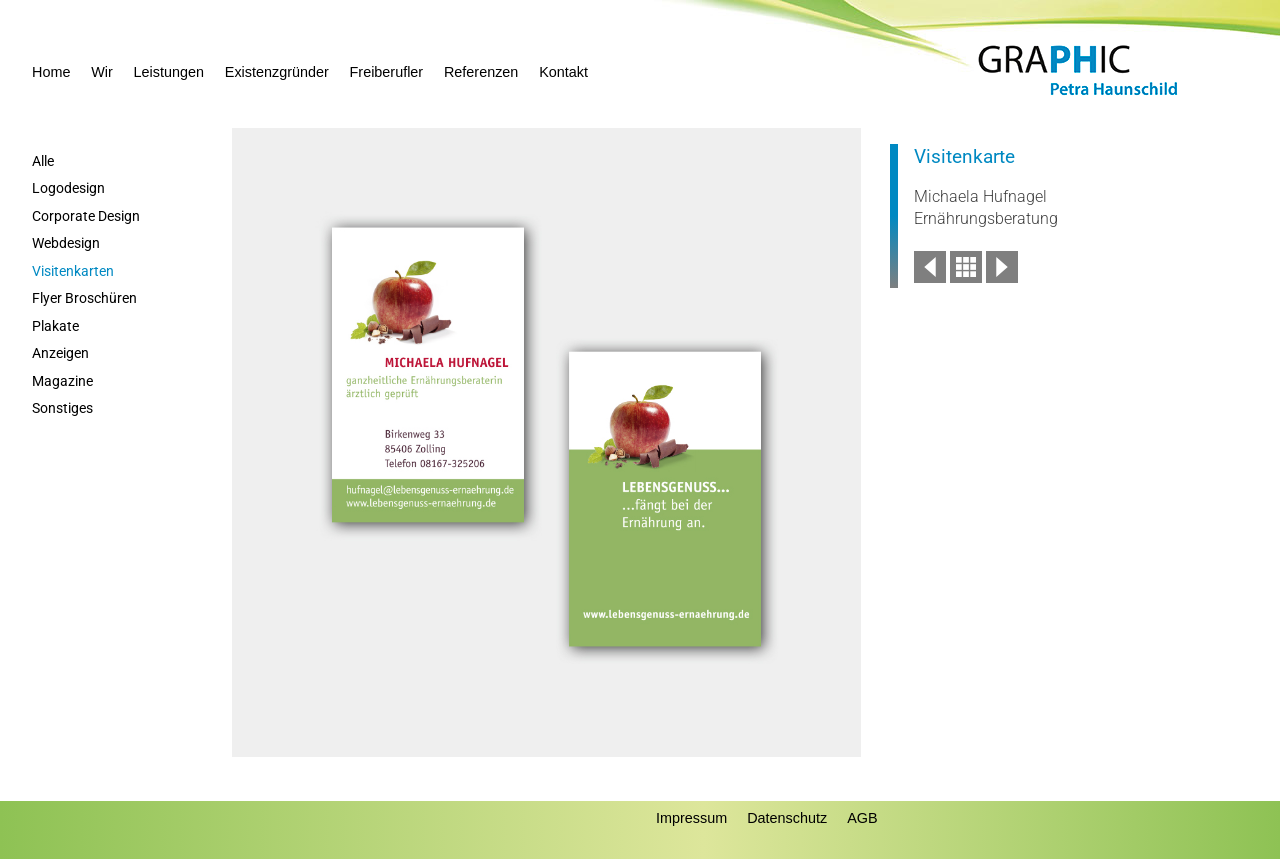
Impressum (691, 818)
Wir (102, 72)
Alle (43, 161)
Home (51, 72)
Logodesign (68, 188)
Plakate (55, 326)
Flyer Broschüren (84, 298)
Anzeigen (60, 353)
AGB (862, 818)
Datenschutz (787, 818)
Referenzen (481, 72)
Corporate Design (86, 216)
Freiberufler (387, 72)
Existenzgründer (277, 72)
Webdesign (66, 243)
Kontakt (563, 72)
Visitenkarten (73, 271)
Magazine (62, 381)
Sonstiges (62, 408)
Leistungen (169, 72)
